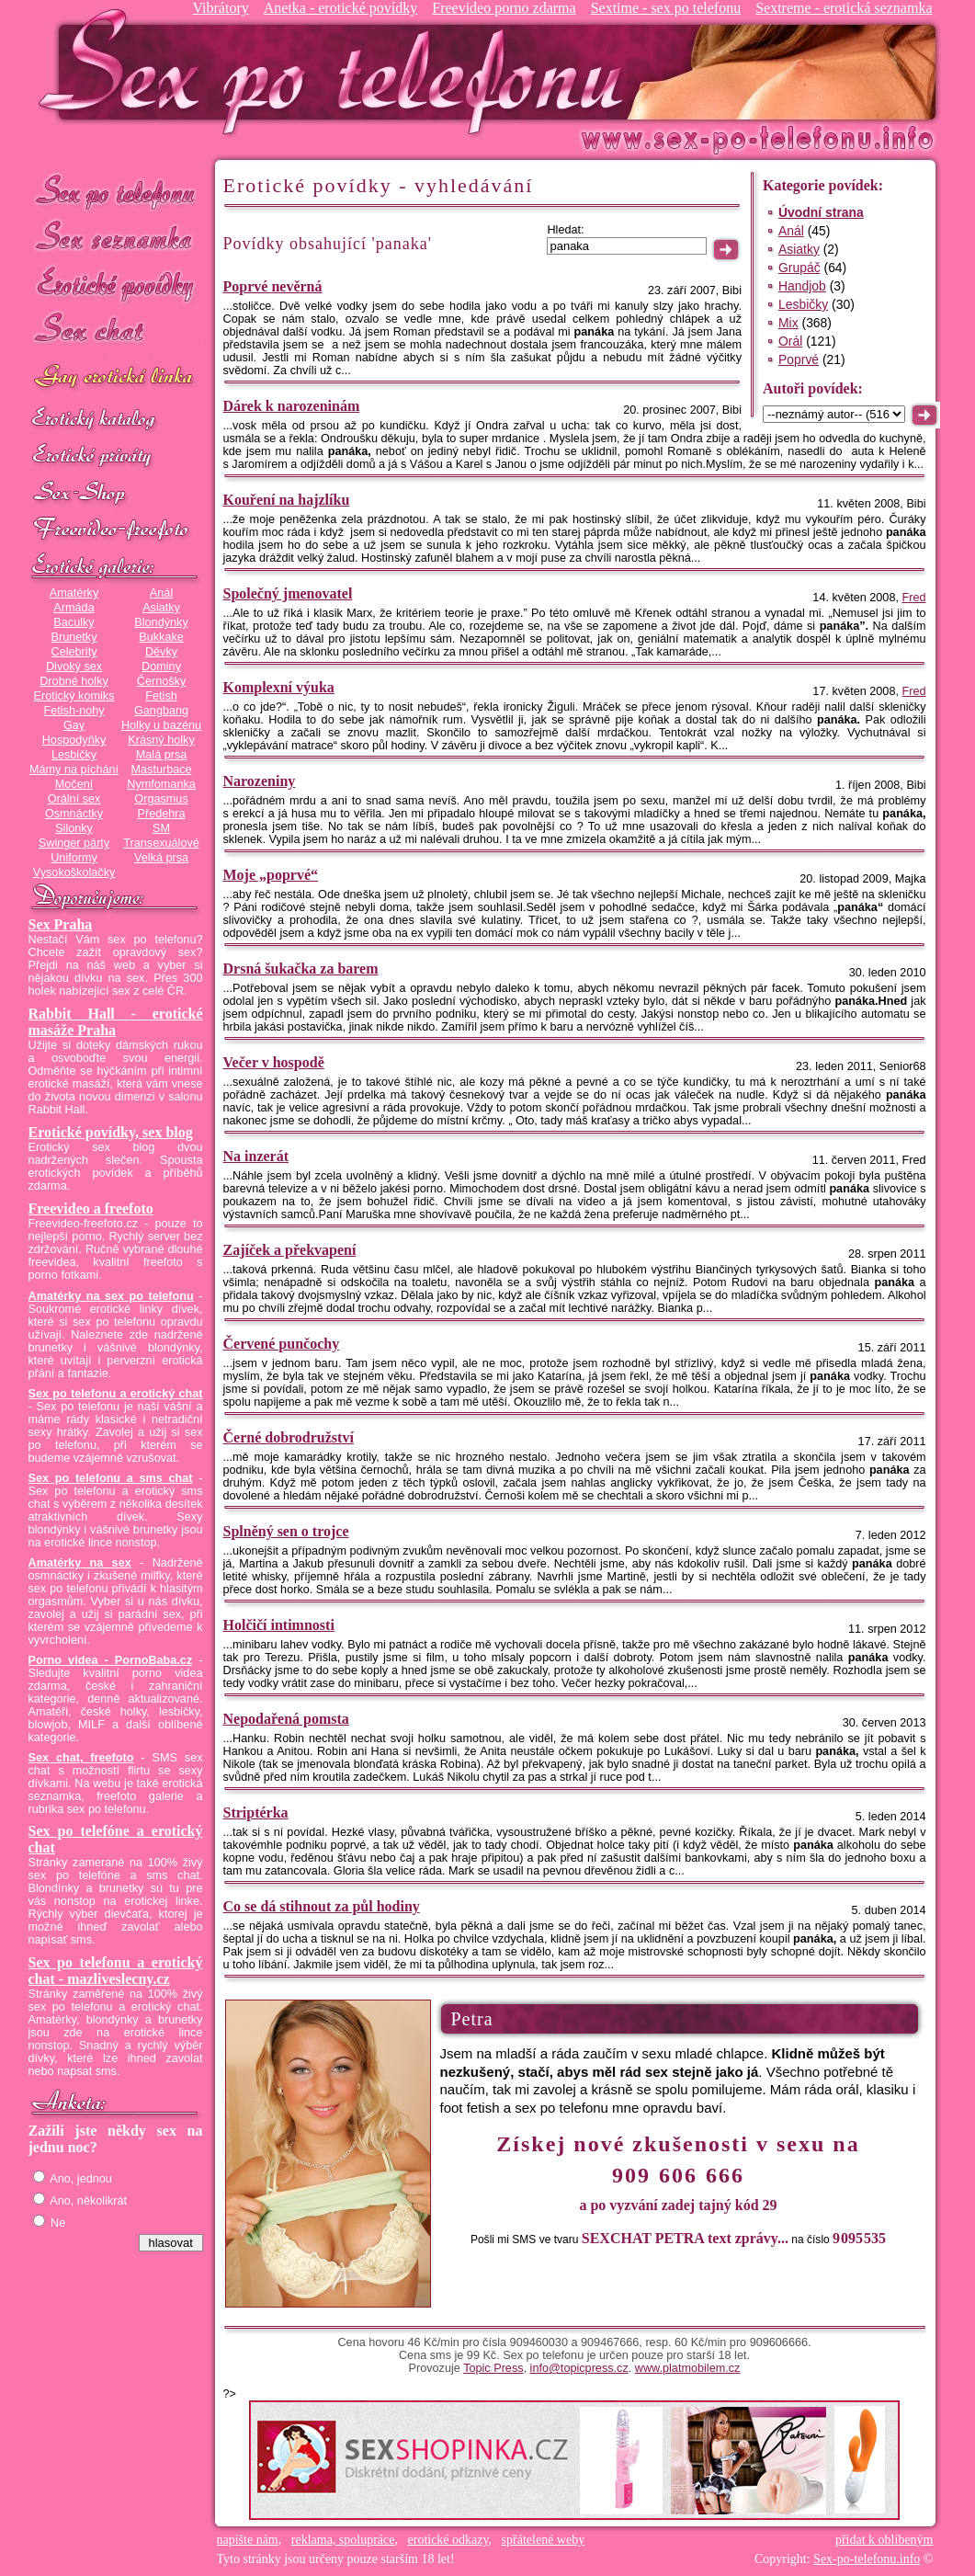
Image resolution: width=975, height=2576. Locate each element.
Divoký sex (74, 666)
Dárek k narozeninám (291, 406)
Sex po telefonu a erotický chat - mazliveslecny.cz (115, 1971)
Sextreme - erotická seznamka (843, 8)
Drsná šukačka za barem (301, 968)
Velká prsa (161, 857)
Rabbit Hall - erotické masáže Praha (115, 1022)
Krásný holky (161, 740)
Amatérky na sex (79, 1562)
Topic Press (493, 2368)
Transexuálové (161, 843)
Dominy (161, 666)
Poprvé (798, 359)
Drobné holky (74, 681)
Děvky (161, 651)
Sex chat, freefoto (81, 1757)
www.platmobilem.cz (688, 2368)
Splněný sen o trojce (286, 1531)
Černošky (161, 681)
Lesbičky (73, 754)
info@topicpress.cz (579, 2368)
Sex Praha (60, 924)
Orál (790, 341)
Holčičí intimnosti (278, 1625)
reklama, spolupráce (343, 2540)
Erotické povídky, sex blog (110, 1132)
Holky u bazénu (161, 725)
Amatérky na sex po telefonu (111, 1296)
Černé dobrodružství (288, 1437)
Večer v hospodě (273, 1062)
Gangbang (161, 710)
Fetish (160, 696)
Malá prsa (161, 754)
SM (161, 828)
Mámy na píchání (74, 769)
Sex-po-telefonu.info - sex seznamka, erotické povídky (338, 71)
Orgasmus (160, 798)
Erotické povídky (115, 284)
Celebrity (74, 651)
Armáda (73, 607)
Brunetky (74, 637)
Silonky (74, 828)
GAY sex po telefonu (115, 378)
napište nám (247, 2540)
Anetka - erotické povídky (341, 8)
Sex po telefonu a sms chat (110, 1478)
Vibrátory (220, 8)
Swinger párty (74, 843)
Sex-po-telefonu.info (866, 2559)
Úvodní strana (821, 212)
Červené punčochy (281, 1343)
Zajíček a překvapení (290, 1250)
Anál (161, 593)
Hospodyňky (74, 740)
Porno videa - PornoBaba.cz (110, 1660)
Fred (913, 597)
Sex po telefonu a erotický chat (115, 1393)
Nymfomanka (161, 784)
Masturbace (160, 769)
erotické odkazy (448, 2540)
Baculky (73, 622)
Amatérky (74, 593)
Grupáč (799, 267)
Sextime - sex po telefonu (666, 8)
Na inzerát (256, 1156)
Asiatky (161, 607)
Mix (788, 322)
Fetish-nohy (73, 710)
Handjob (802, 286)
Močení (74, 784)
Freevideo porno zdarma (503, 8)
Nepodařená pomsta (286, 1719)
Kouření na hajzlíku (286, 499)
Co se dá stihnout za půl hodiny (321, 1906)
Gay (74, 725)
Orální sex (74, 798)
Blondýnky (160, 622)
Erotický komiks (74, 696)
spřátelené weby (543, 2540)
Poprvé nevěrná (273, 286)
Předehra (161, 813)
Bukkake (161, 637)
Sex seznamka (115, 237)
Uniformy (74, 857)
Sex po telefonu (115, 190)
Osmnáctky (74, 813)
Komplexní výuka (278, 687)
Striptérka (256, 1812)
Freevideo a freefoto (90, 1208)
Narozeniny (259, 781)
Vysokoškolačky (74, 872)
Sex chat (115, 331)
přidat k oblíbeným (884, 2540)
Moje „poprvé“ (271, 875)
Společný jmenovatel (288, 593)
